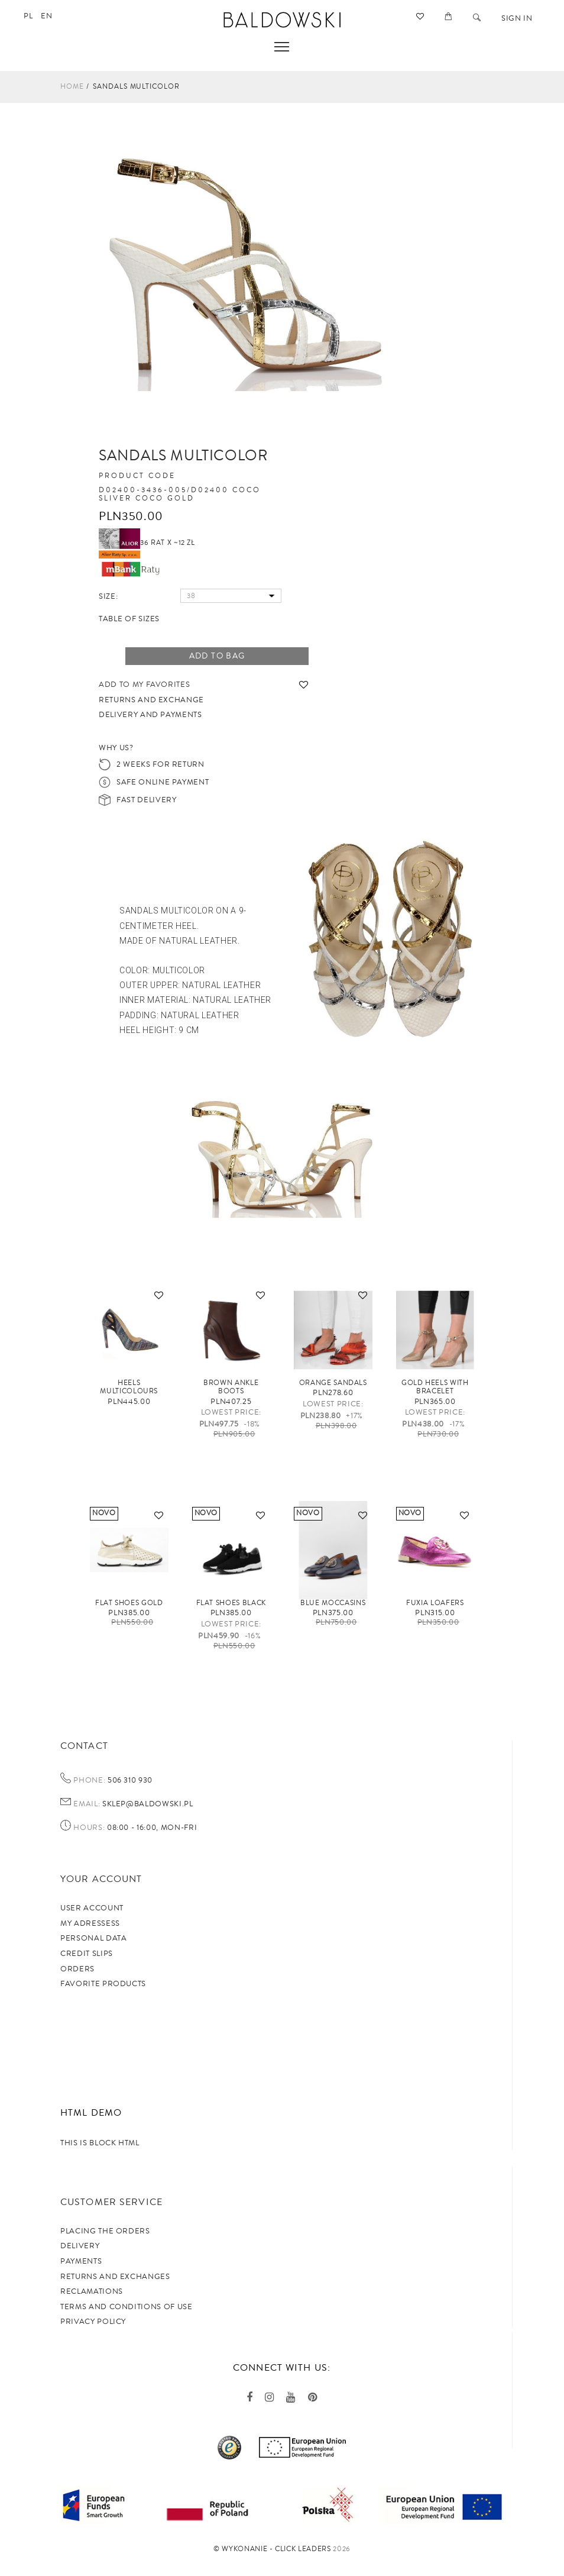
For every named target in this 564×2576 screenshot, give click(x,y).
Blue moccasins (332, 1603)
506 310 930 (129, 1780)
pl (28, 16)
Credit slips (86, 1953)
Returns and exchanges (115, 2276)
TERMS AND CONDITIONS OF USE (126, 2306)
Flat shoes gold (129, 1603)
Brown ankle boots (230, 1387)
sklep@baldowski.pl (146, 1804)
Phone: (89, 1781)
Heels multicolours (129, 1387)
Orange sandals (333, 1383)
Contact (84, 1745)
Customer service (111, 2202)
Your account (101, 1879)
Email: (86, 1804)
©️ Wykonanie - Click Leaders (272, 2549)
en (46, 16)
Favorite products (103, 1983)
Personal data (93, 1938)
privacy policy (93, 2321)
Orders (77, 1969)
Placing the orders (105, 2231)
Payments (81, 2261)
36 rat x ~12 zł (147, 543)
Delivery (79, 2246)
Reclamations (91, 2291)
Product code (137, 476)
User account (92, 1908)
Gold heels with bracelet (435, 1387)
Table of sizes (129, 619)
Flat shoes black (231, 1603)
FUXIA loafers (434, 1603)
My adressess (90, 1923)
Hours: (89, 1828)
